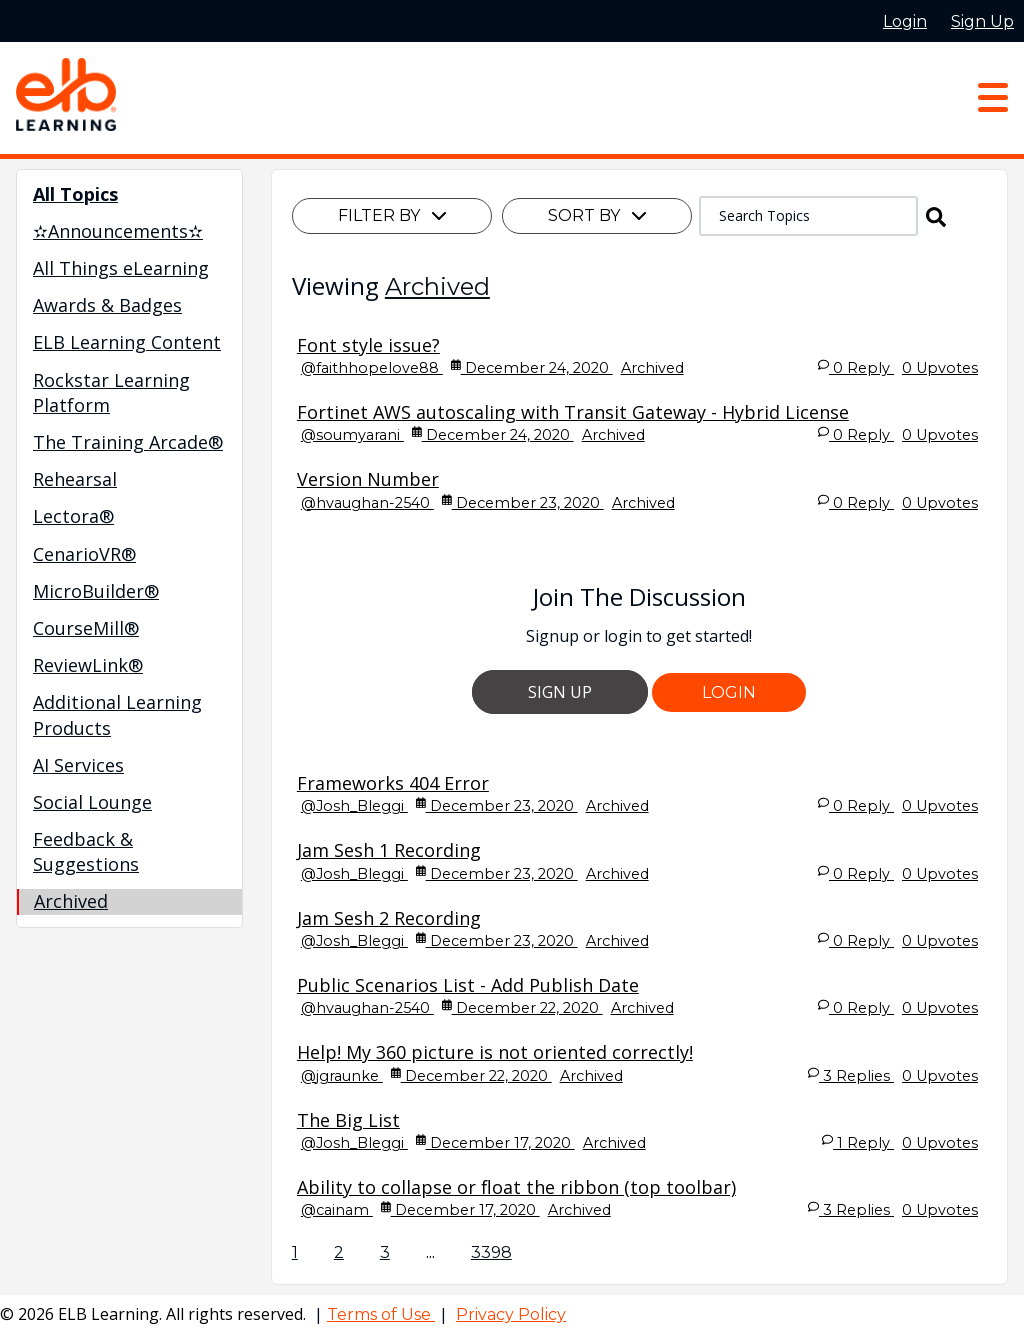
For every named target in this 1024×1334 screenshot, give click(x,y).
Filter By (392, 215)
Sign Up (560, 692)
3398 (491, 1252)
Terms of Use (381, 1314)
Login (729, 692)
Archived (437, 286)
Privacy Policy (511, 1314)
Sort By (597, 215)
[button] (936, 216)
